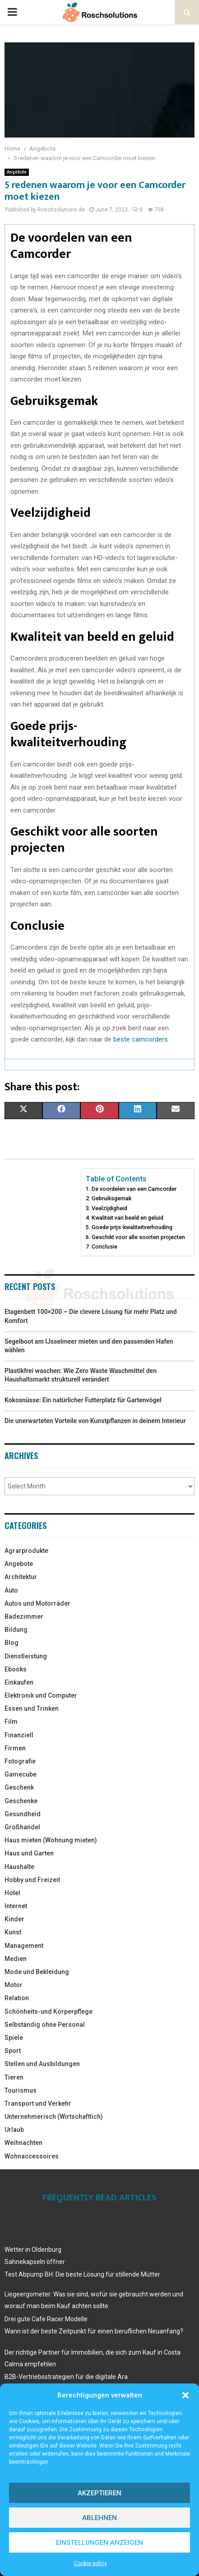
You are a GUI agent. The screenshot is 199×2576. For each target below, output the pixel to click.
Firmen (15, 1748)
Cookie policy (90, 2563)
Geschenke (21, 1801)
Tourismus (21, 2090)
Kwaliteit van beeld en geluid (127, 1217)
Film (11, 1721)
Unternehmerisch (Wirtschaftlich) (54, 2116)
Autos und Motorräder (37, 1603)
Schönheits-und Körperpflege (49, 2011)
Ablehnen (99, 2518)
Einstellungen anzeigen (99, 2543)
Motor (14, 1984)
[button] (185, 2395)
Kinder (14, 1919)
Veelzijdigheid (109, 1208)
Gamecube (21, 1774)
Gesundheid (23, 1814)
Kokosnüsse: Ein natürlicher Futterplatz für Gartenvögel (83, 1400)
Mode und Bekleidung (37, 1971)
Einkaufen (19, 1682)
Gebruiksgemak (111, 1198)
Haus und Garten (29, 1853)
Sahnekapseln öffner (35, 2261)
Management (24, 1945)
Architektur (21, 1576)
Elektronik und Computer (41, 1695)
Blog (12, 1642)
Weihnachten (23, 2142)
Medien (16, 1958)
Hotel (12, 1892)
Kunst (13, 1932)
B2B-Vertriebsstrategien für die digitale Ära (66, 2376)
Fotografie (20, 1761)
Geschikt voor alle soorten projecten (138, 1237)
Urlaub (14, 2129)
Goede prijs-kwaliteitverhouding (132, 1227)
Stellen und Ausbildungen (42, 2063)
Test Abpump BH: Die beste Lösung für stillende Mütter (82, 2274)
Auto (11, 1590)
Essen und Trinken (32, 1708)
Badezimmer (24, 1616)
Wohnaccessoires (32, 2156)
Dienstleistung (26, 1656)
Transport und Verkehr (38, 2103)
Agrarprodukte (26, 1550)
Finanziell (19, 1735)
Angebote (17, 172)
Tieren (14, 2077)
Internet (16, 1906)
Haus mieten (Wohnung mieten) (51, 1840)
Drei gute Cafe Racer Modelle (46, 2319)
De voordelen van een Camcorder (134, 1188)
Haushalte (19, 1866)
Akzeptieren (99, 2493)
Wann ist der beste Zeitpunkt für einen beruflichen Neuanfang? (94, 2331)
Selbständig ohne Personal (45, 2024)
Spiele (14, 2037)
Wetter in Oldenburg (33, 2249)
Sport (13, 2050)
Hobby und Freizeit (32, 1879)
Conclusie (104, 1246)
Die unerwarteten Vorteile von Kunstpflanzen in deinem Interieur (95, 1420)
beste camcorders (140, 1039)
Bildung (16, 1629)
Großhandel (22, 1827)
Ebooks (16, 1669)
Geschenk (19, 1787)
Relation (17, 1998)
